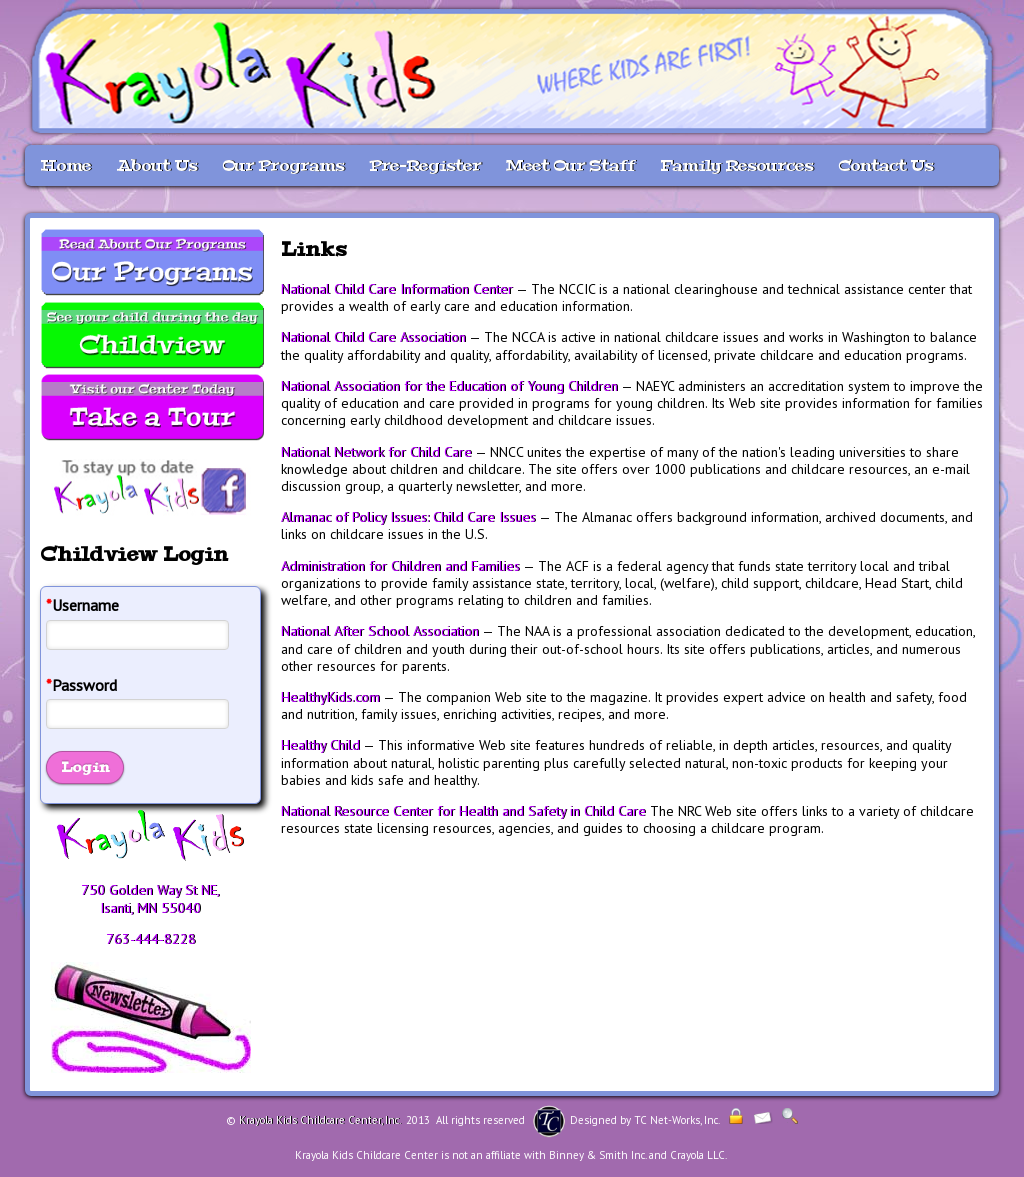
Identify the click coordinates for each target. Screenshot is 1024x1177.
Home (65, 165)
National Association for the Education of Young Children (449, 386)
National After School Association (380, 631)
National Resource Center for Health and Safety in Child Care (463, 811)
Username (82, 605)
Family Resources (736, 165)
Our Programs (283, 165)
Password (81, 685)
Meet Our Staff (570, 165)
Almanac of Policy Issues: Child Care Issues (408, 517)
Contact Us (885, 165)
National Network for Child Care (376, 452)
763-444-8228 (151, 939)
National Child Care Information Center (397, 289)
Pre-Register (425, 165)
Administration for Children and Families (400, 566)
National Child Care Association (373, 337)
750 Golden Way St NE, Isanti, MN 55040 (150, 898)
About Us (156, 165)
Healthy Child (320, 745)
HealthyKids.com (330, 697)
